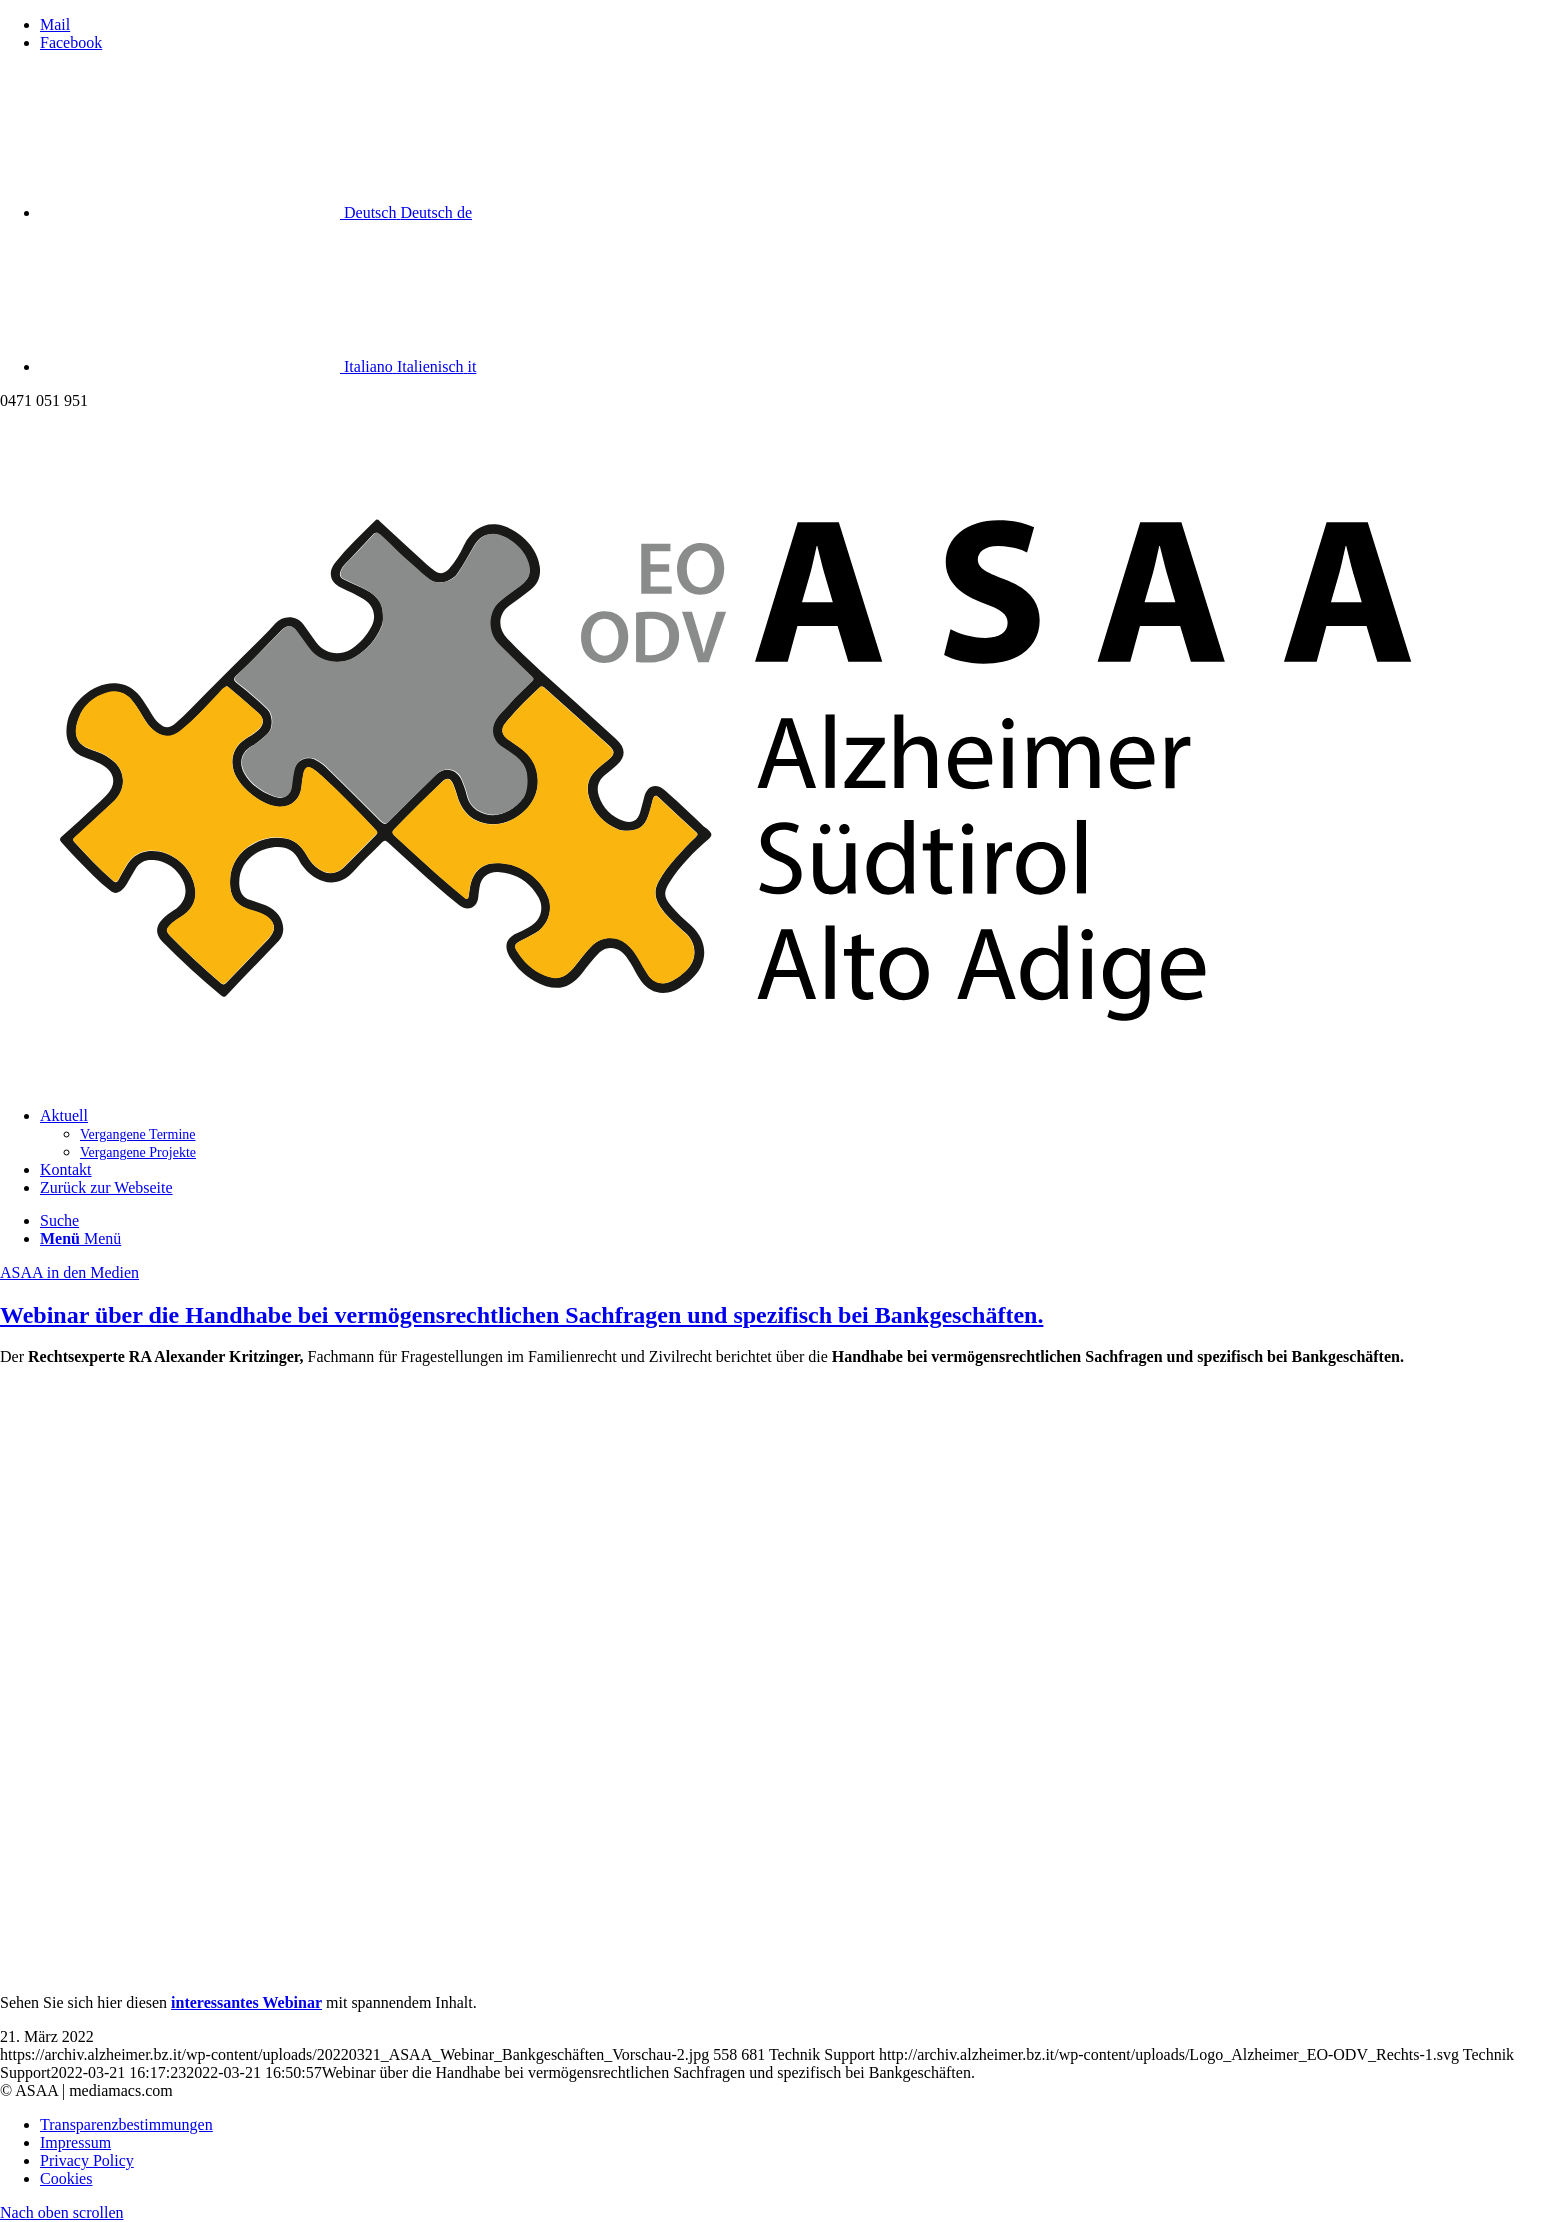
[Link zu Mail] (55, 24)
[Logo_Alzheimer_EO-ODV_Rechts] (784, 1081)
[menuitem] (804, 1134)
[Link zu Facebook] (71, 42)
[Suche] (59, 1220)
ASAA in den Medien (69, 1272)
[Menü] (80, 1238)
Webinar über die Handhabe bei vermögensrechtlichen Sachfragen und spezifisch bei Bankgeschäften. (521, 1315)
